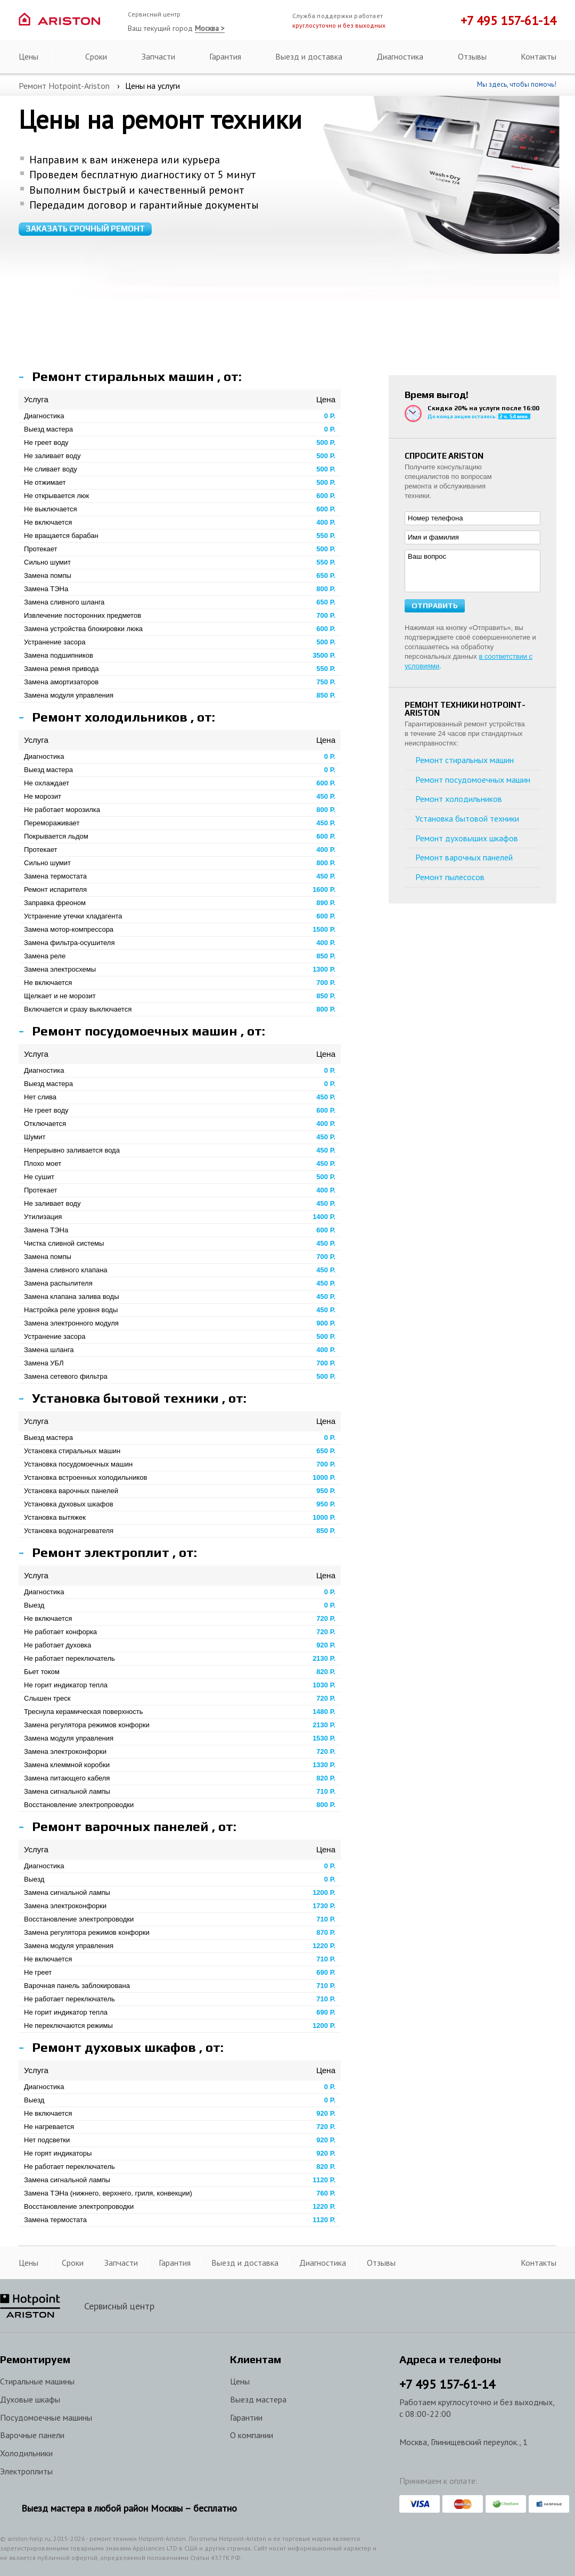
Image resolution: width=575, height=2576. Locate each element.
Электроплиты (26, 2471)
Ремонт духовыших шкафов (466, 838)
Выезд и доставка (308, 56)
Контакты (538, 56)
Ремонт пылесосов (449, 877)
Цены (28, 56)
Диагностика (399, 56)
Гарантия (225, 56)
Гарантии (246, 2417)
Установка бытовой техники (467, 818)
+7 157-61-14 (447, 2384)
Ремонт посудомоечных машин (472, 779)
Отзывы (472, 56)
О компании (251, 2435)
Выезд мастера (258, 2399)
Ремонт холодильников (458, 798)
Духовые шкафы (30, 2399)
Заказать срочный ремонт (85, 228)
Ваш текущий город (176, 28)
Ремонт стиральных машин (464, 760)
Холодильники (26, 2453)
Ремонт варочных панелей (464, 857)
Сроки (96, 56)
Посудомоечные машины (46, 2417)
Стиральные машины (37, 2381)
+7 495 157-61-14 (508, 20)
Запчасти (158, 56)
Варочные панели (32, 2435)
